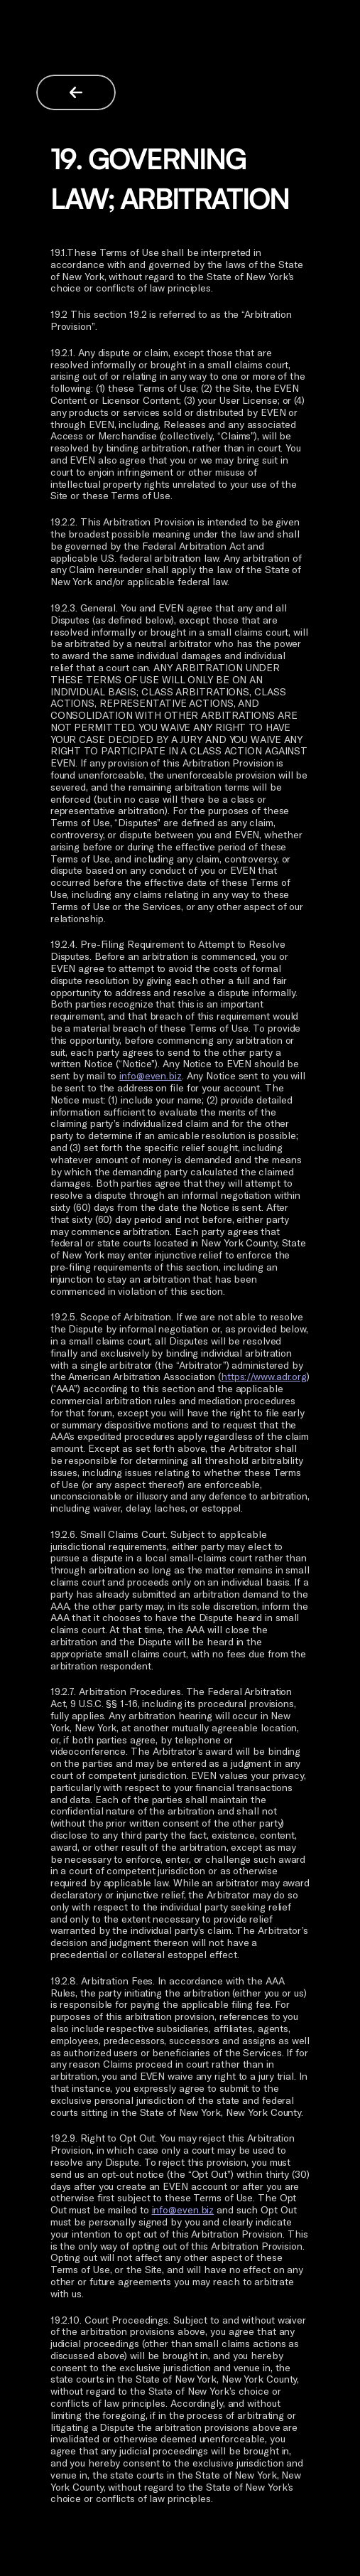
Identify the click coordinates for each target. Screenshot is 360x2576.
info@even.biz (150, 1075)
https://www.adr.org (264, 1376)
